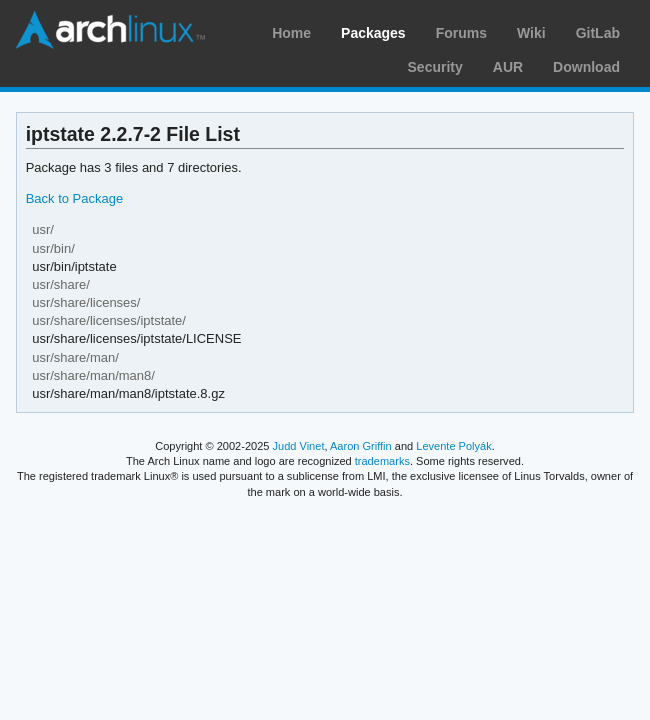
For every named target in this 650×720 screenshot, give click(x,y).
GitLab (598, 33)
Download (586, 67)
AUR (508, 67)
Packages (373, 33)
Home (291, 33)
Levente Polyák (453, 446)
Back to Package (74, 198)
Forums (461, 33)
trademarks (382, 461)
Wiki (531, 33)
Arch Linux (110, 30)
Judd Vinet (299, 446)
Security (435, 67)
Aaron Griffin (361, 446)
